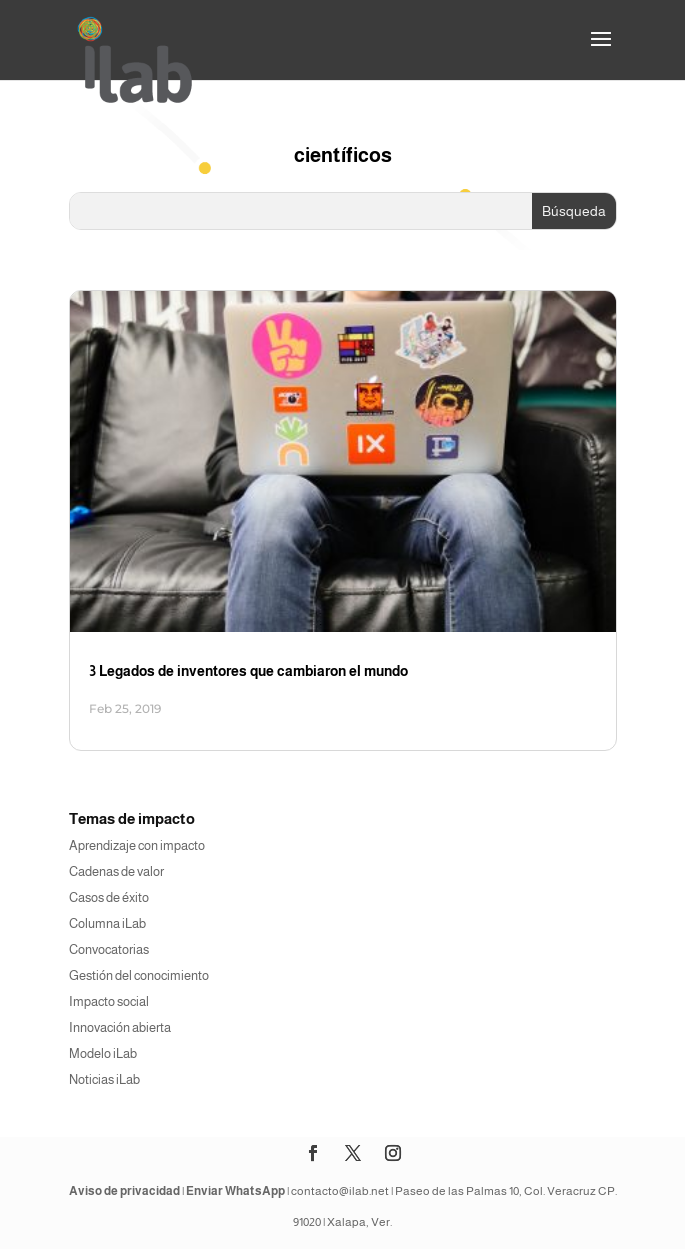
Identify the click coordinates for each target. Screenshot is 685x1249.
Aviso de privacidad (124, 1191)
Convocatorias (109, 949)
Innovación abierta (120, 1027)
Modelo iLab (103, 1053)
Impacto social (109, 1001)
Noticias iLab (104, 1079)
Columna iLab (107, 923)
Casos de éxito (109, 897)
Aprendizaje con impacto (137, 845)
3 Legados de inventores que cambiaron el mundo (248, 671)
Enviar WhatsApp (235, 1191)
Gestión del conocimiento (139, 975)
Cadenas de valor (116, 871)
